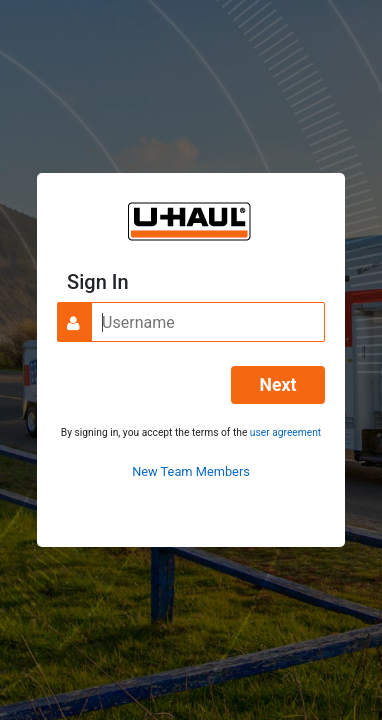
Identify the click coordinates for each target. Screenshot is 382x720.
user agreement (285, 432)
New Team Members (191, 471)
